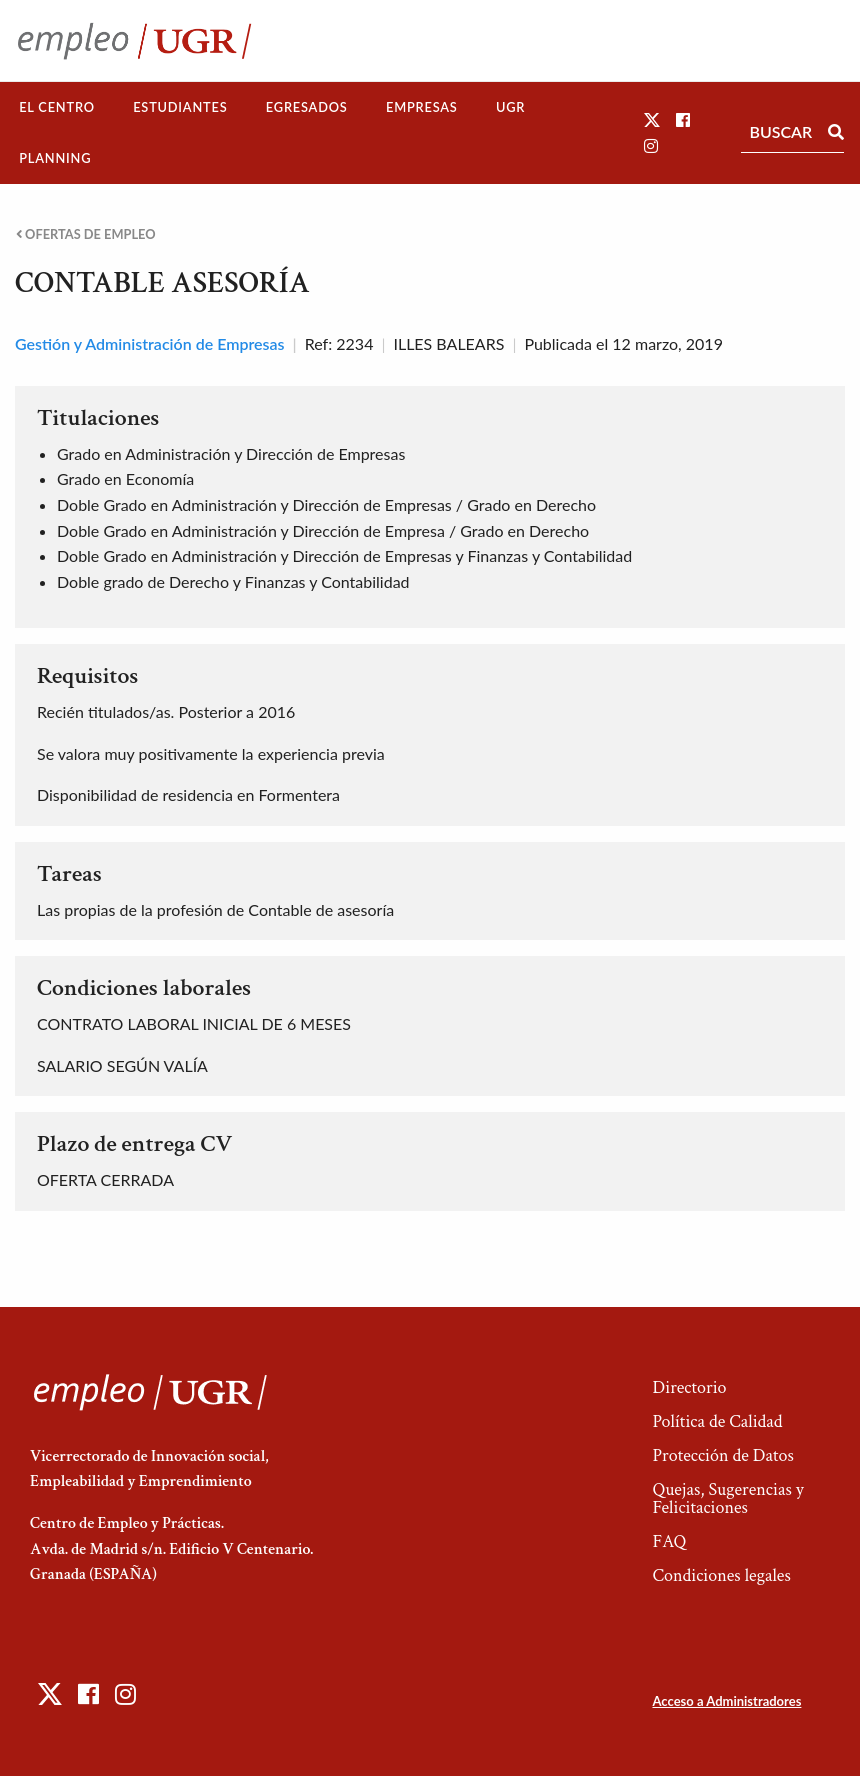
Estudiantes (180, 107)
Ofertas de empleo (86, 234)
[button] (652, 119)
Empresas (422, 107)
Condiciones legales (721, 1575)
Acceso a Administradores (726, 1701)
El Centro (57, 107)
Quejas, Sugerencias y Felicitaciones (727, 1498)
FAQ (669, 1541)
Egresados (307, 107)
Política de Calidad (717, 1421)
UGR (510, 107)
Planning (55, 158)
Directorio (689, 1387)
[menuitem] (57, 107)
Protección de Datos (722, 1455)
